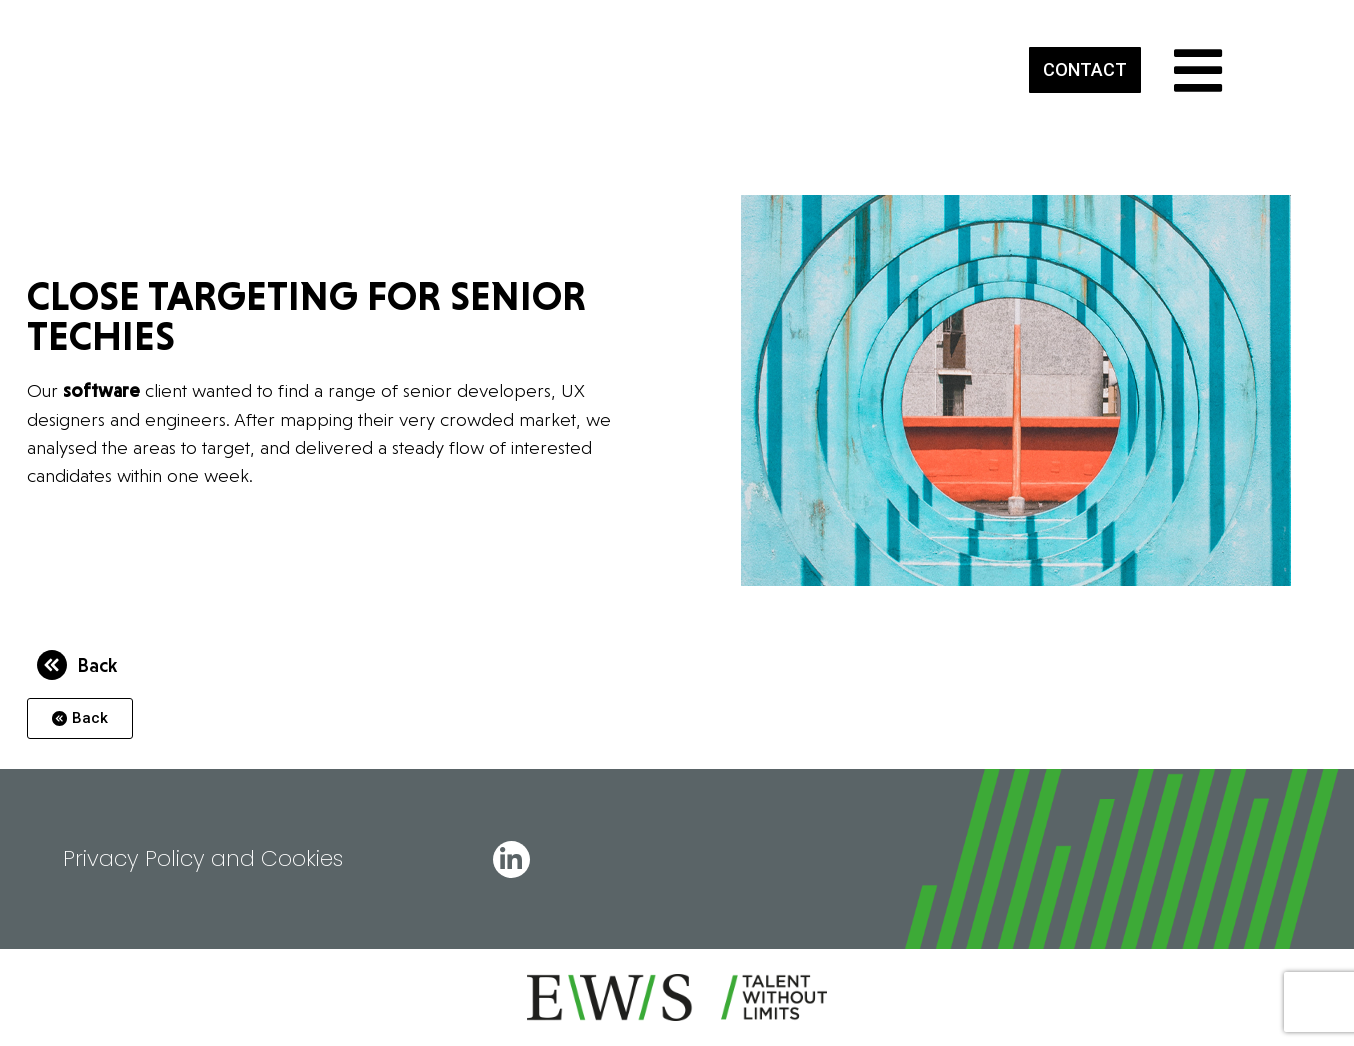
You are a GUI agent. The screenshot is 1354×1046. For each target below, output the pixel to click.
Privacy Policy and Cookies (203, 858)
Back (97, 665)
